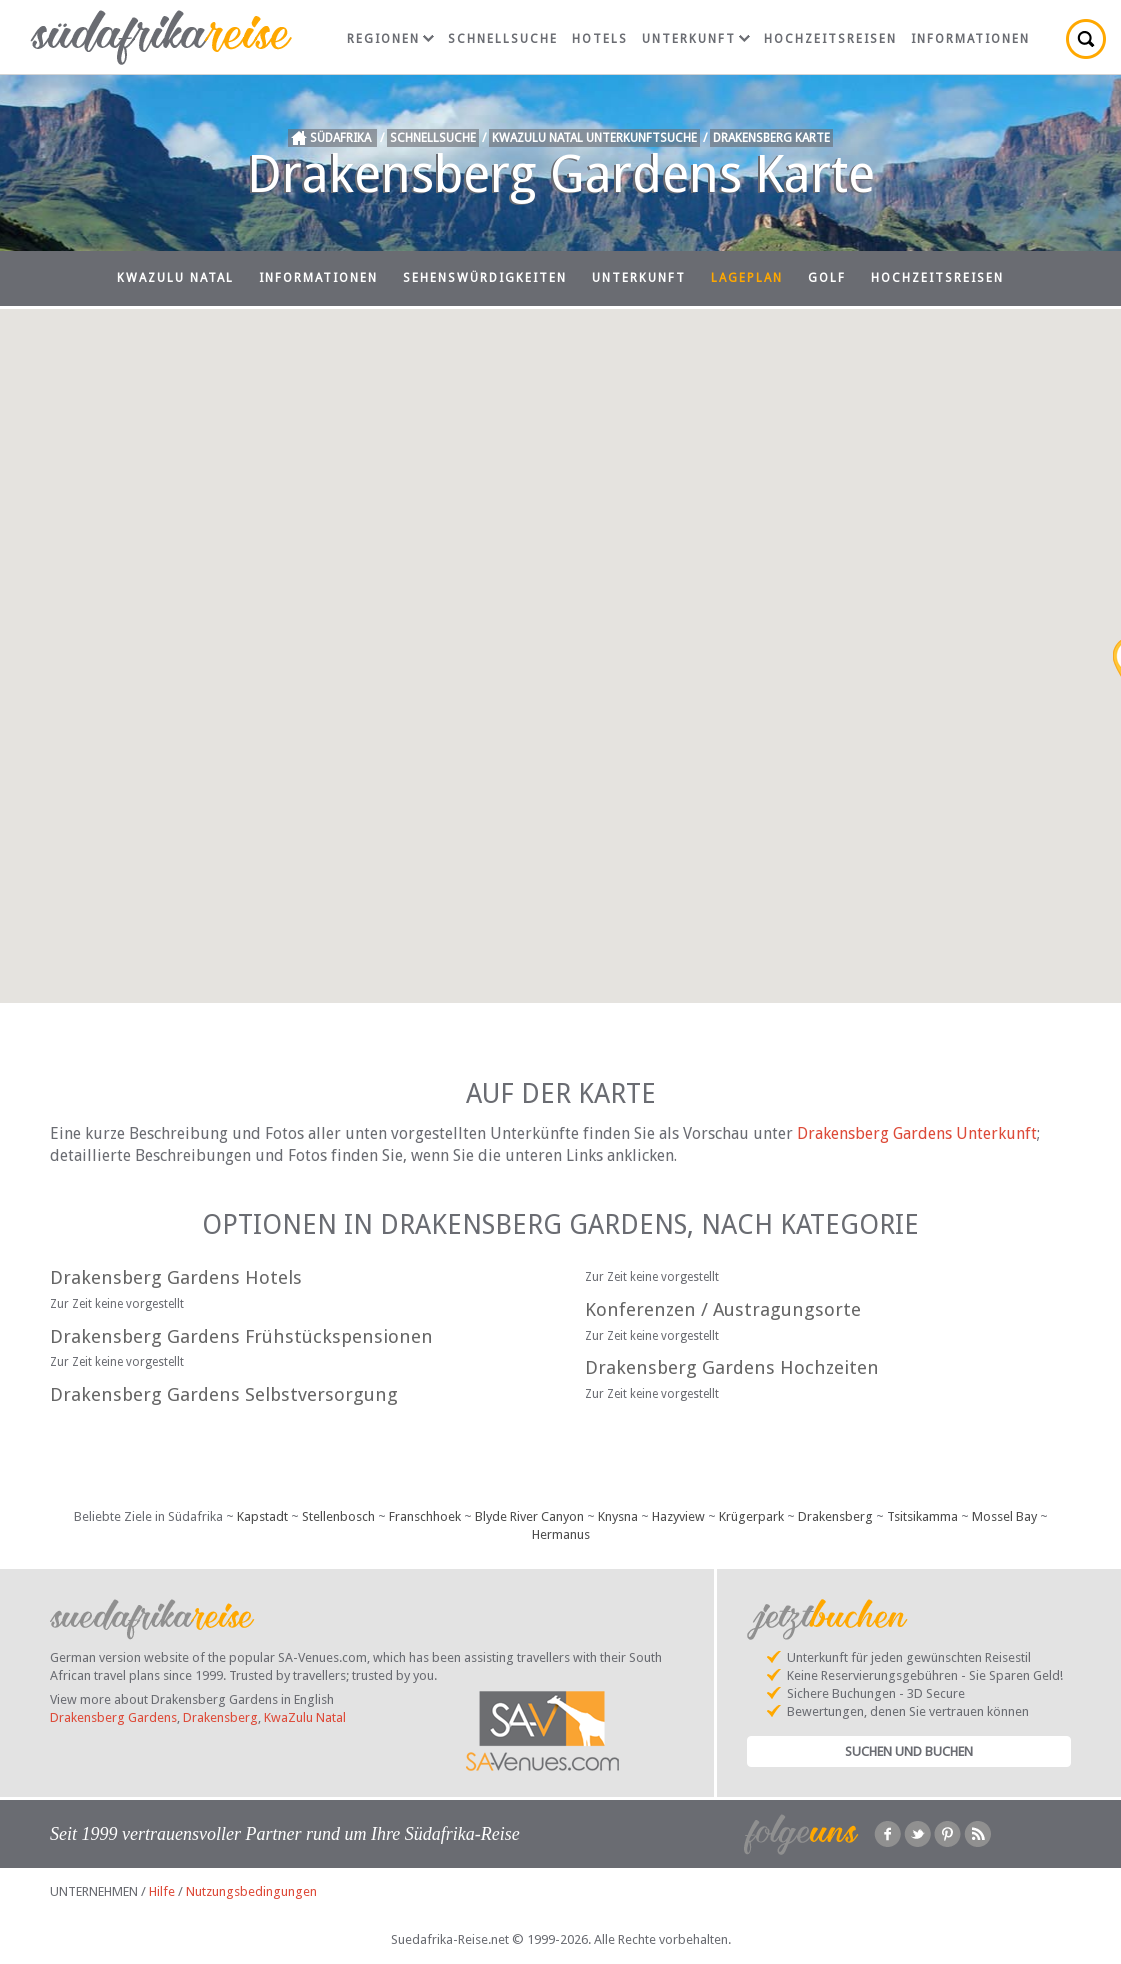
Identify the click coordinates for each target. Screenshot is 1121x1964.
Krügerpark (751, 1516)
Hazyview (678, 1516)
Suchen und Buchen (909, 1751)
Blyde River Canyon (529, 1516)
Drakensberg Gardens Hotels (176, 1277)
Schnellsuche (503, 39)
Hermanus (561, 1534)
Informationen (970, 39)
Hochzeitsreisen (830, 39)
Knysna (618, 1516)
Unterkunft (696, 39)
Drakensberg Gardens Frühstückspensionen (241, 1336)
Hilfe (162, 1891)
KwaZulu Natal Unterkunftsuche (594, 138)
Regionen (390, 39)
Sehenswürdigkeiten (485, 278)
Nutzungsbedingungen (251, 1891)
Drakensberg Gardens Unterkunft (917, 1133)
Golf (827, 278)
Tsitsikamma (922, 1516)
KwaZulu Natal (175, 278)
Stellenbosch (338, 1516)
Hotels (600, 39)
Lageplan (747, 278)
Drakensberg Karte (771, 138)
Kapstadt (262, 1516)
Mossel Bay (1004, 1516)
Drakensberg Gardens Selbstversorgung (224, 1394)
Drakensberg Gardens (113, 1717)
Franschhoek (425, 1516)
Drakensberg (835, 1516)
